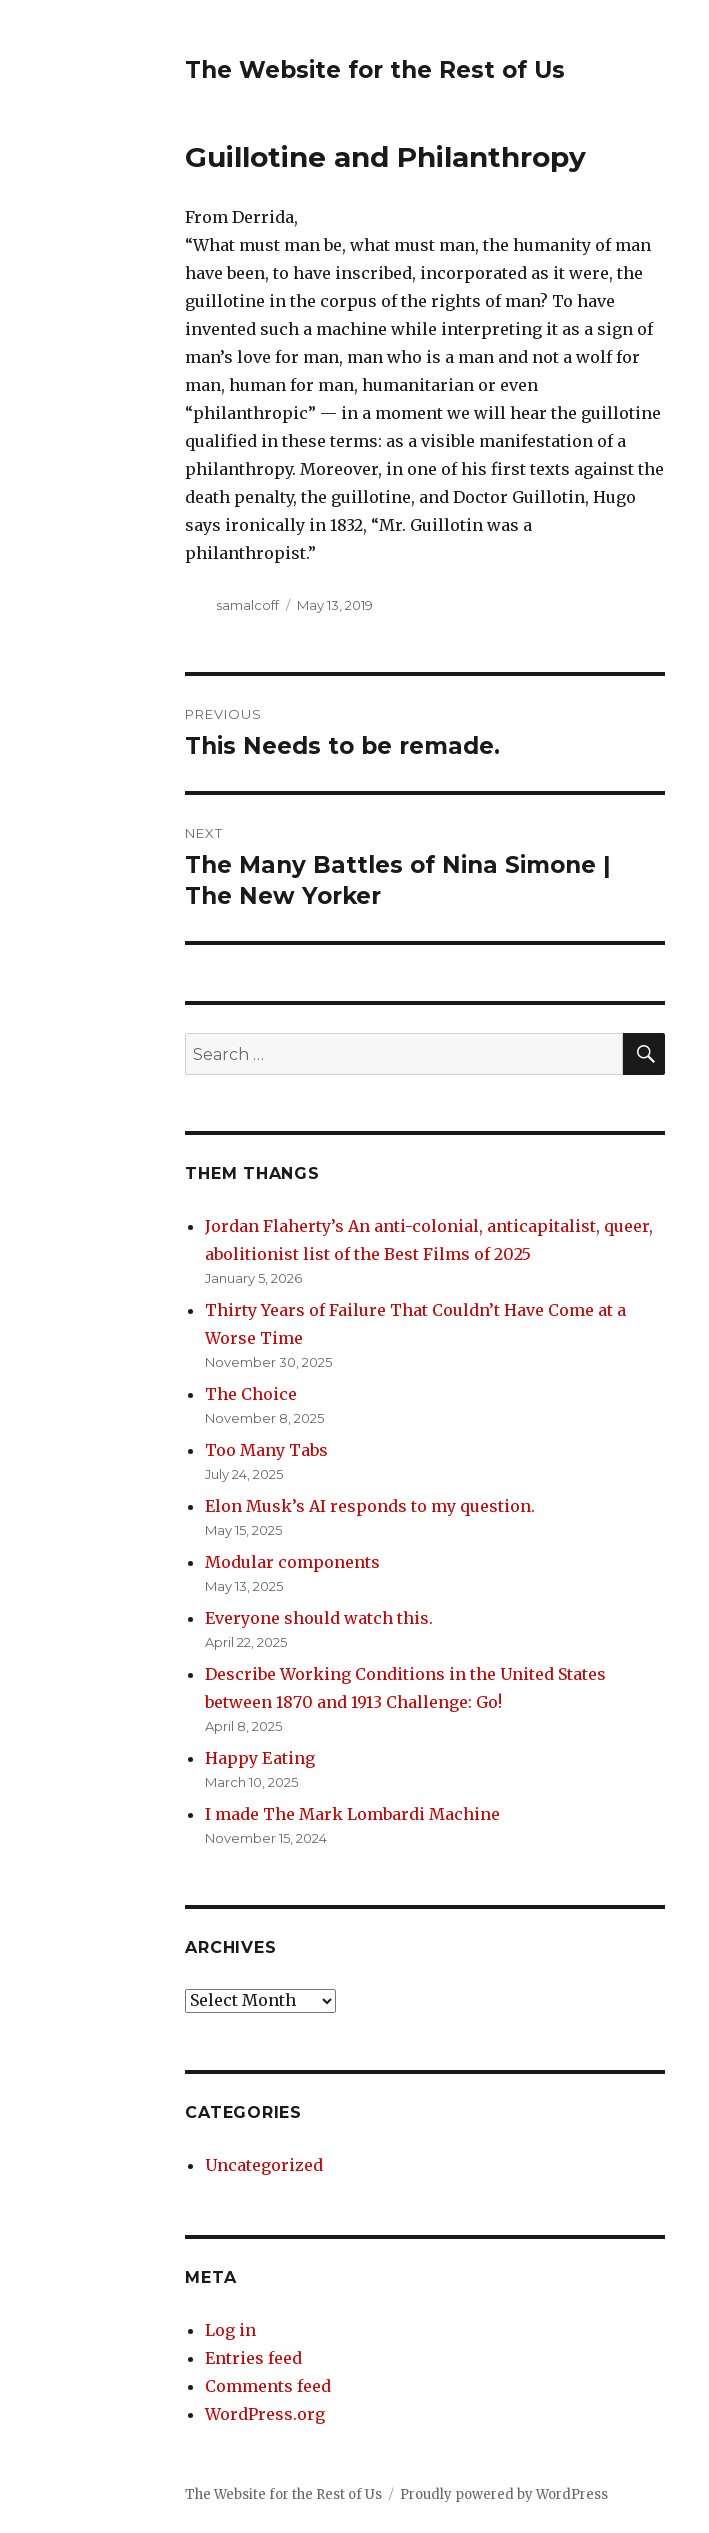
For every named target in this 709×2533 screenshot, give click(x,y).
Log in (230, 2330)
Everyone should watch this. (319, 1618)
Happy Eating (260, 1758)
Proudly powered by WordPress (504, 2494)
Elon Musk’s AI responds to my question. (370, 1506)
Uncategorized (264, 2165)
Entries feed (253, 2358)
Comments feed (268, 2386)
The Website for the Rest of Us (375, 70)
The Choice (251, 1394)
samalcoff (247, 605)
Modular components (292, 1562)
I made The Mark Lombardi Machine (352, 1814)
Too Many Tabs (266, 1450)
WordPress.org (265, 2414)
